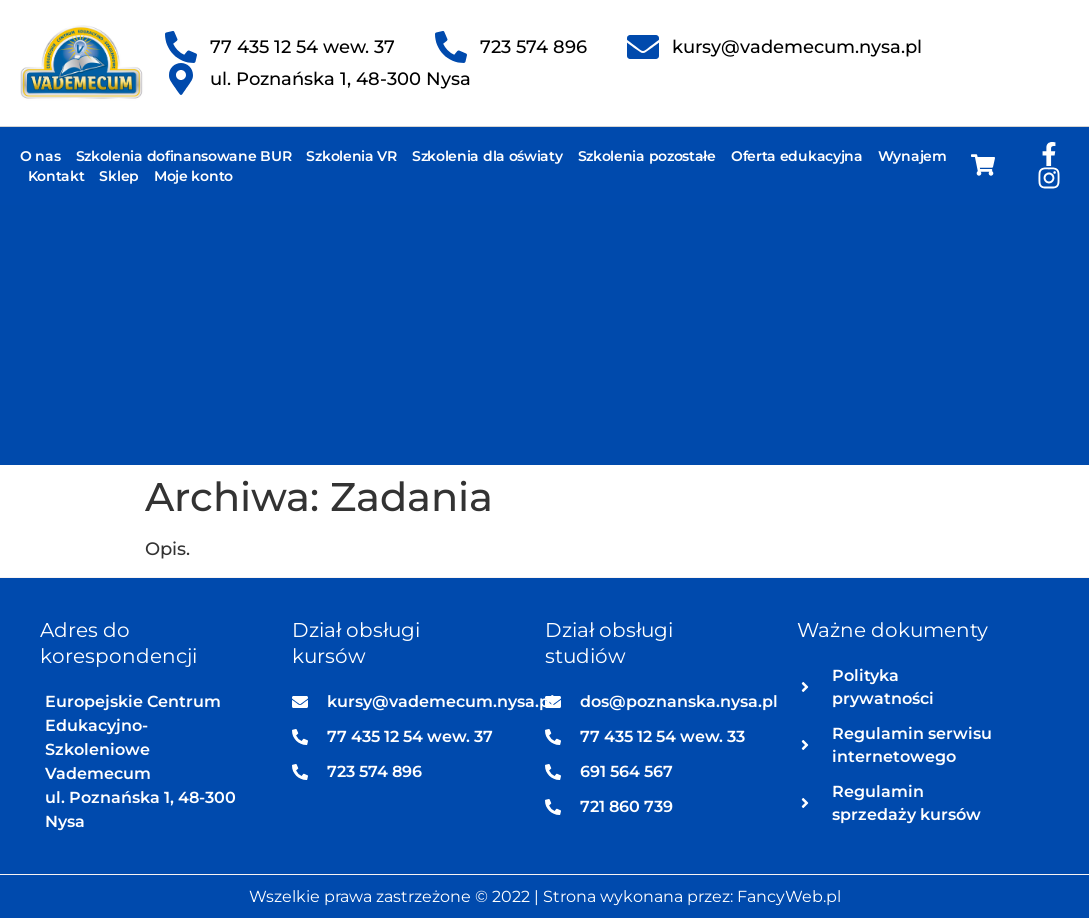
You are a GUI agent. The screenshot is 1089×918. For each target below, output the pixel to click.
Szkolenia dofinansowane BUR (184, 156)
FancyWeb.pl (789, 896)
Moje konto (193, 176)
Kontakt (56, 176)
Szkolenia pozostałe (647, 156)
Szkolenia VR (351, 156)
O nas (40, 156)
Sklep (119, 176)
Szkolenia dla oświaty (487, 156)
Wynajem (912, 156)
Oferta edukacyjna (797, 156)
